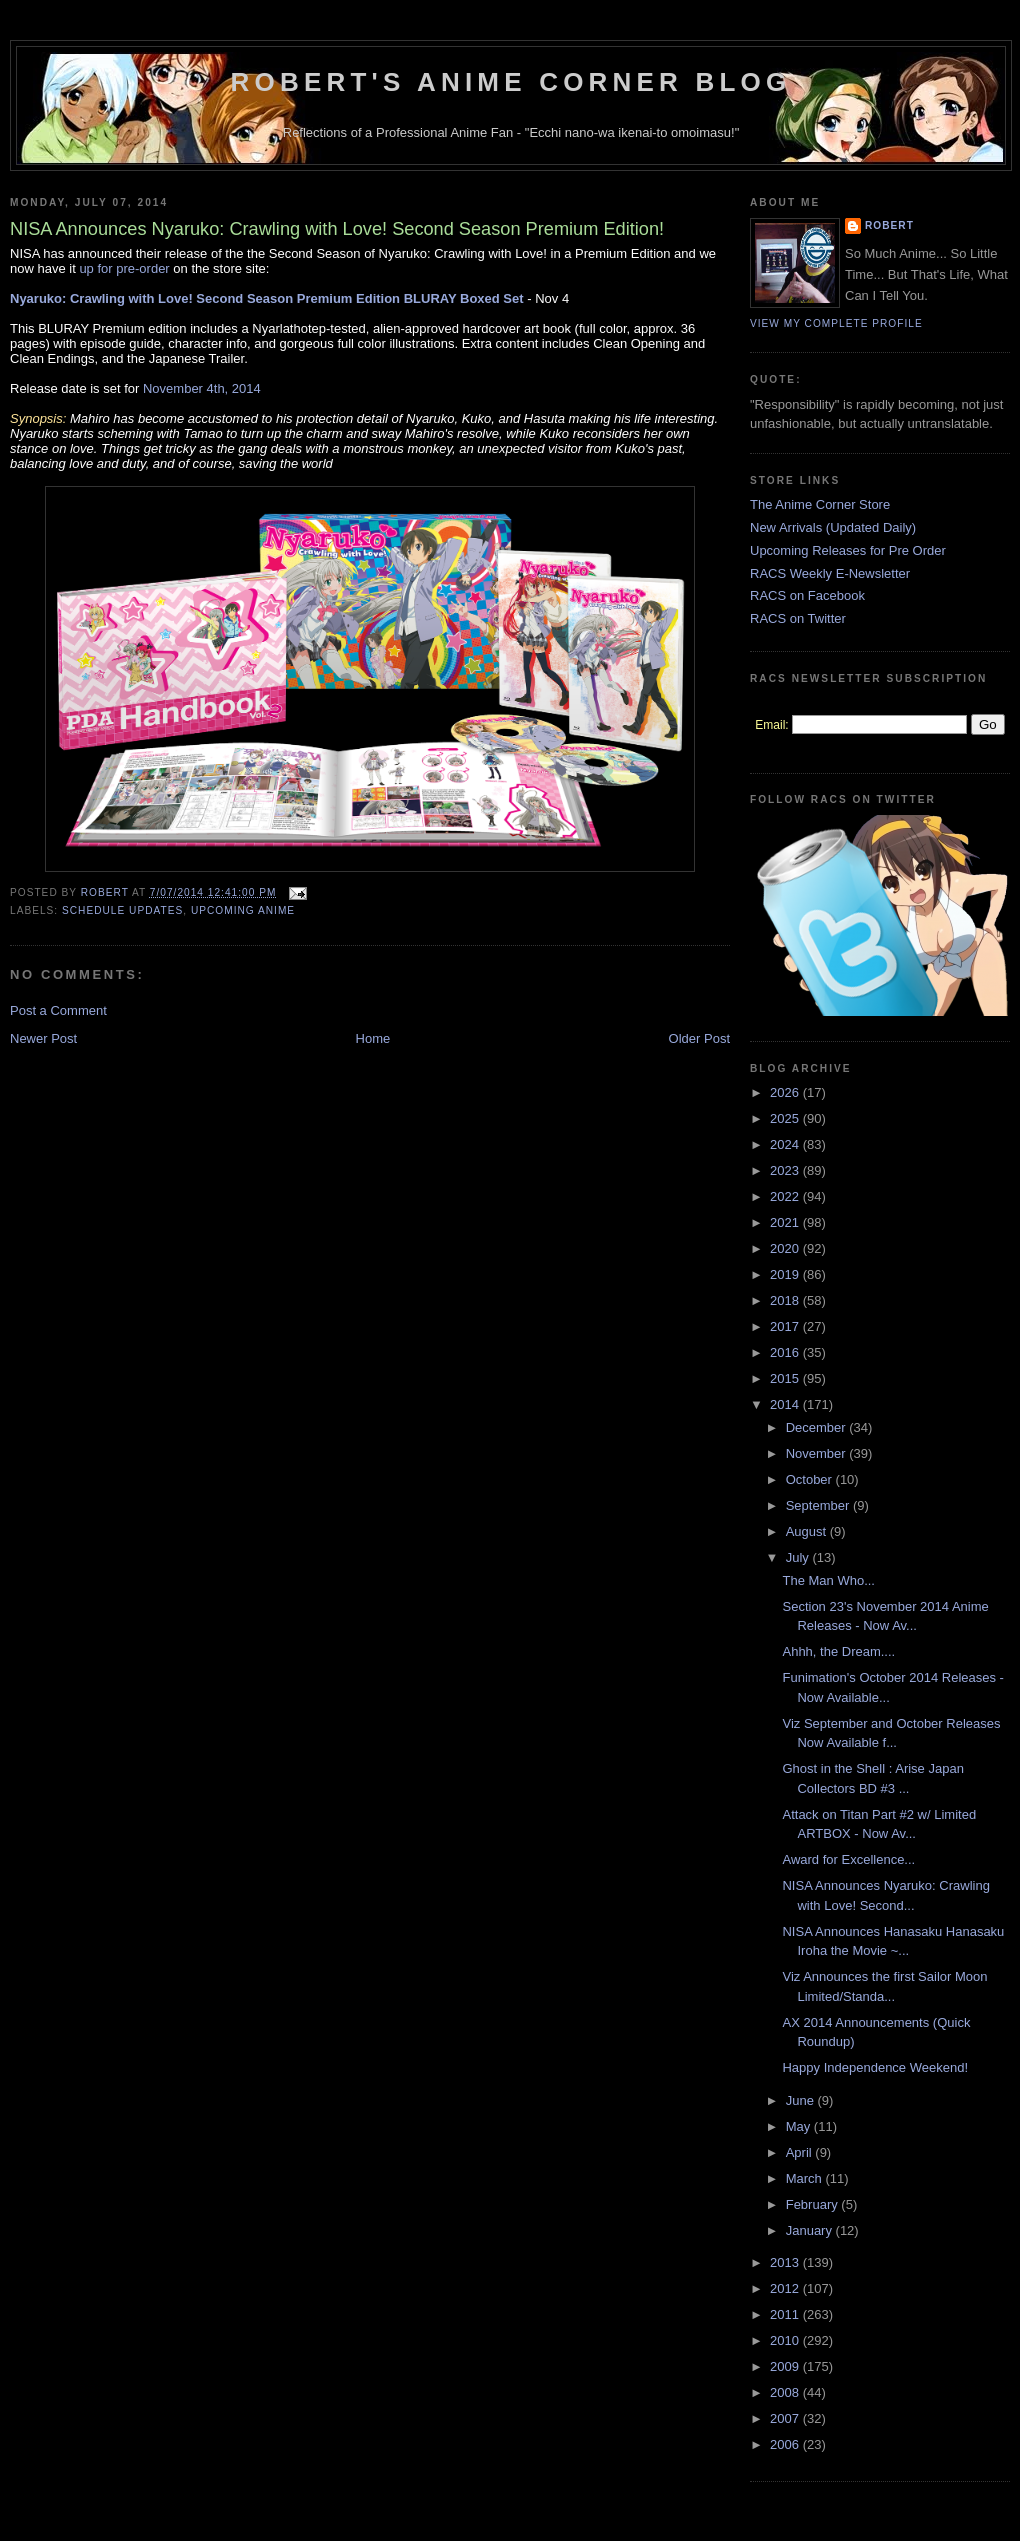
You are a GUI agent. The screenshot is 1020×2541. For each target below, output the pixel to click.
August (808, 1531)
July (799, 1557)
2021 (786, 1222)
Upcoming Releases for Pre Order (848, 550)
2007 (786, 2418)
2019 (786, 1274)
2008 (786, 2392)
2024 (786, 1144)
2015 (786, 1378)
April (801, 2152)
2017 (786, 1326)
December (818, 1427)
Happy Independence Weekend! (875, 2067)
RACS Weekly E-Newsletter (830, 573)
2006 (786, 2444)
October (811, 1479)
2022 (786, 1196)
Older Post (699, 1038)
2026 (786, 1092)
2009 (786, 2366)
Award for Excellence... (848, 1859)
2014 (786, 1404)
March (806, 2178)
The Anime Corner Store (820, 504)
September (819, 1505)
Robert (889, 225)
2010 (786, 2340)
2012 (786, 2288)
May (800, 2126)
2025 (786, 1118)
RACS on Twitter (798, 618)
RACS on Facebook (807, 595)
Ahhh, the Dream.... (838, 1651)
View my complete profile (836, 323)
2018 (786, 1300)
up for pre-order (124, 268)
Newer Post (43, 1038)
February (814, 2204)
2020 (786, 1248)
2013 (786, 2262)
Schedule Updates (122, 910)
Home (373, 1038)
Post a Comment (58, 1010)
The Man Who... (828, 1580)
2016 (786, 1352)
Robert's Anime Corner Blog (511, 82)
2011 (786, 2314)
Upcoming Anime (243, 910)
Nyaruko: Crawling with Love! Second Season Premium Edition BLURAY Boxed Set (267, 298)
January (811, 2230)
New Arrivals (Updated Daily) (833, 527)
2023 (786, 1170)
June (802, 2100)
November (818, 1453)
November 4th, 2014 (202, 388)
